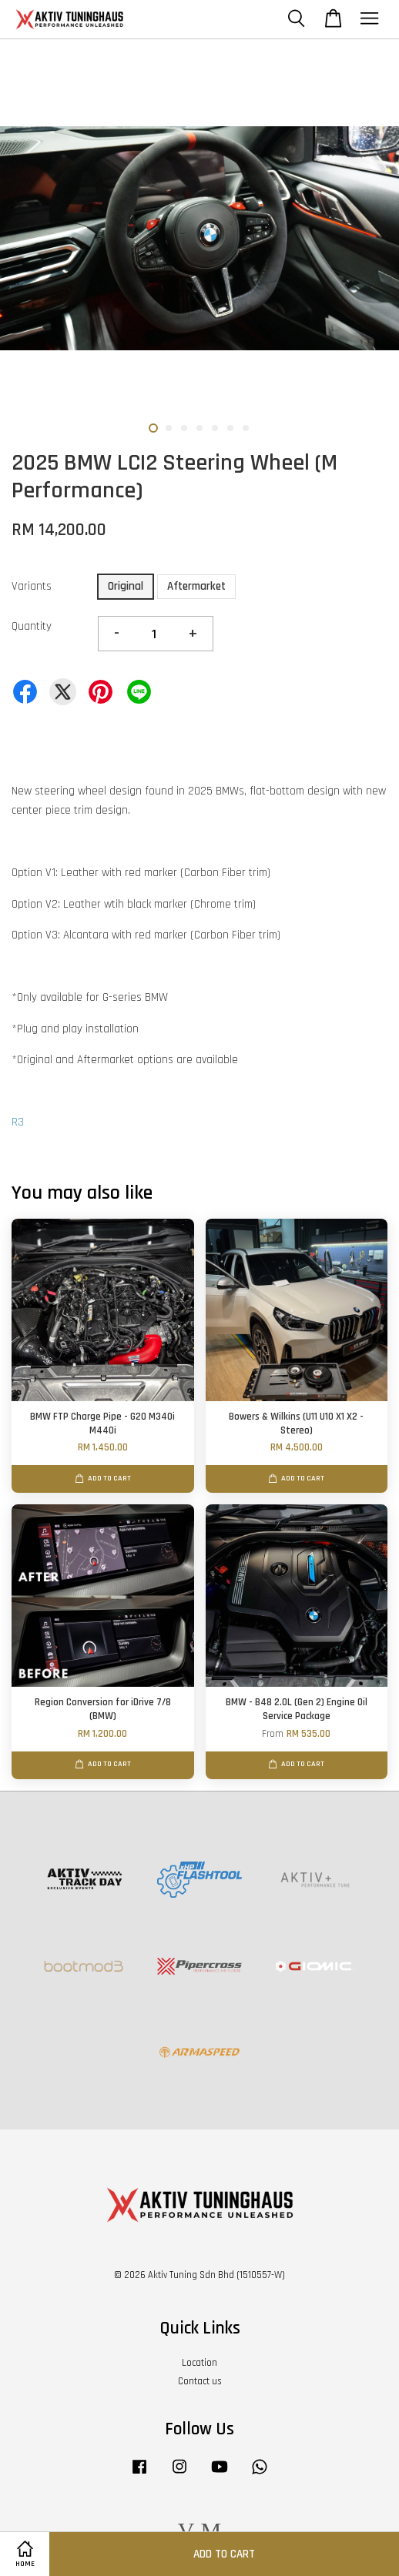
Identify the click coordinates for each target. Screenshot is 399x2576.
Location (199, 2363)
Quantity (32, 626)
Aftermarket (196, 586)
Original (125, 586)
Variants (32, 586)
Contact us (200, 2381)
